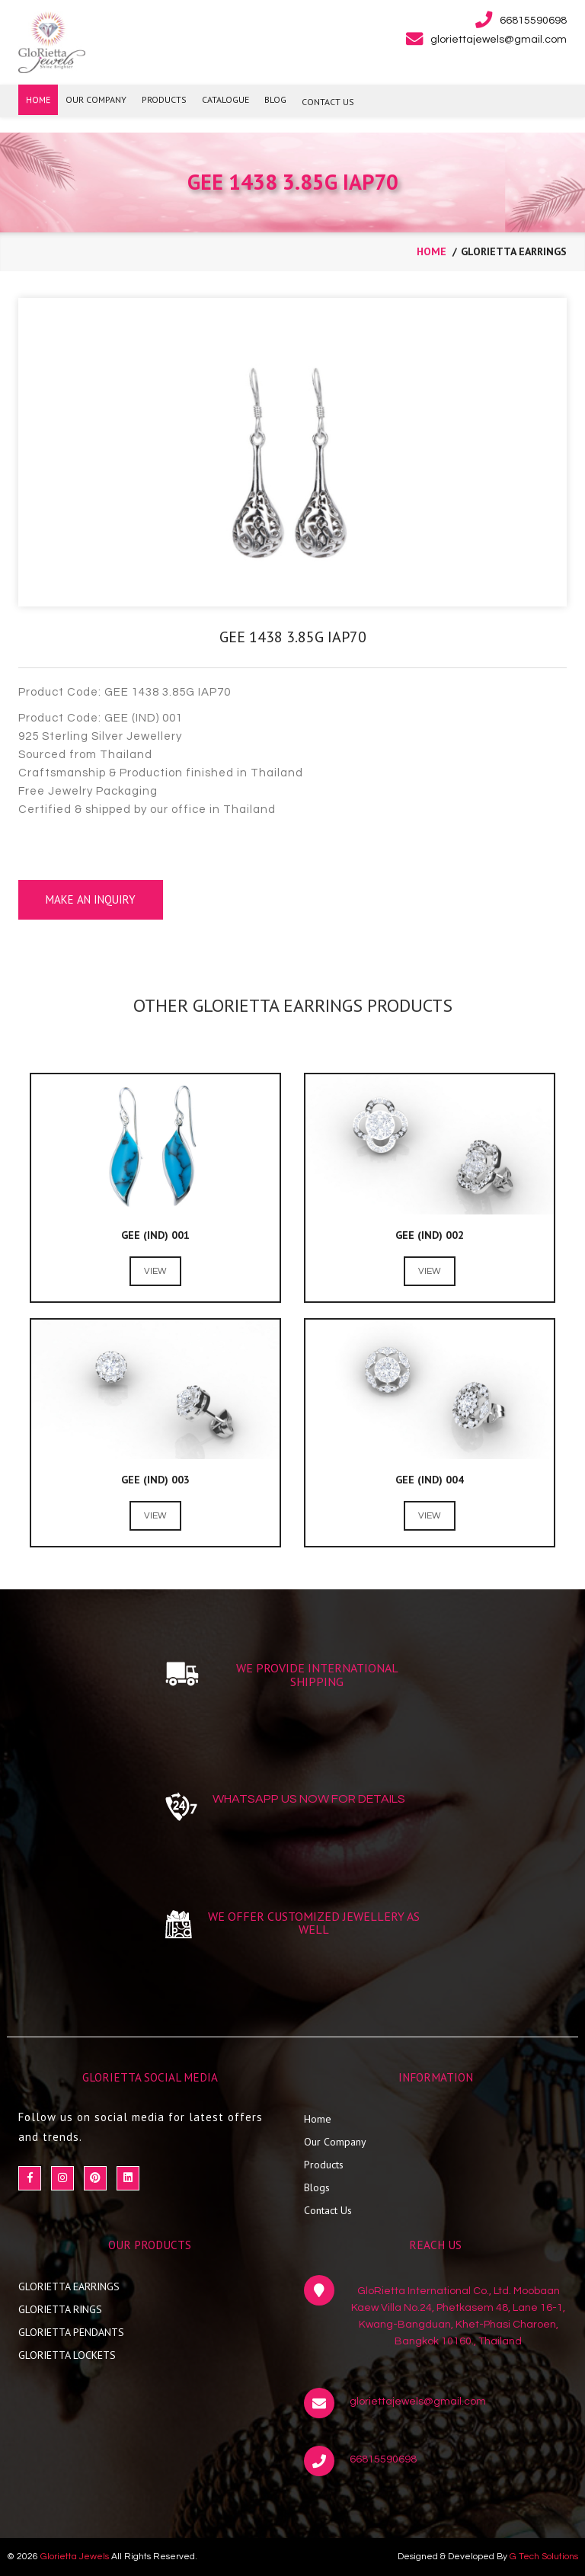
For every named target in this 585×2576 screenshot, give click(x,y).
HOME (38, 99)
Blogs (317, 2187)
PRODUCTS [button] (164, 99)
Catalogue (225, 99)
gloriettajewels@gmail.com (418, 2401)
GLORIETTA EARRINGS (69, 2286)
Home (317, 2119)
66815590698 (383, 2459)
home (431, 251)
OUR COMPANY (96, 99)
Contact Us (328, 2210)
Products (324, 2164)
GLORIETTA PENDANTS (71, 2332)
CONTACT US (328, 101)
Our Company (335, 2142)
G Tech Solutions (544, 2557)
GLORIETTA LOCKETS (67, 2355)
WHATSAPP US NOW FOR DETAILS (309, 1799)
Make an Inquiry (91, 899)
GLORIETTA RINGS (60, 2309)
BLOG (275, 99)
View (155, 1271)
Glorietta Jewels (74, 2557)
